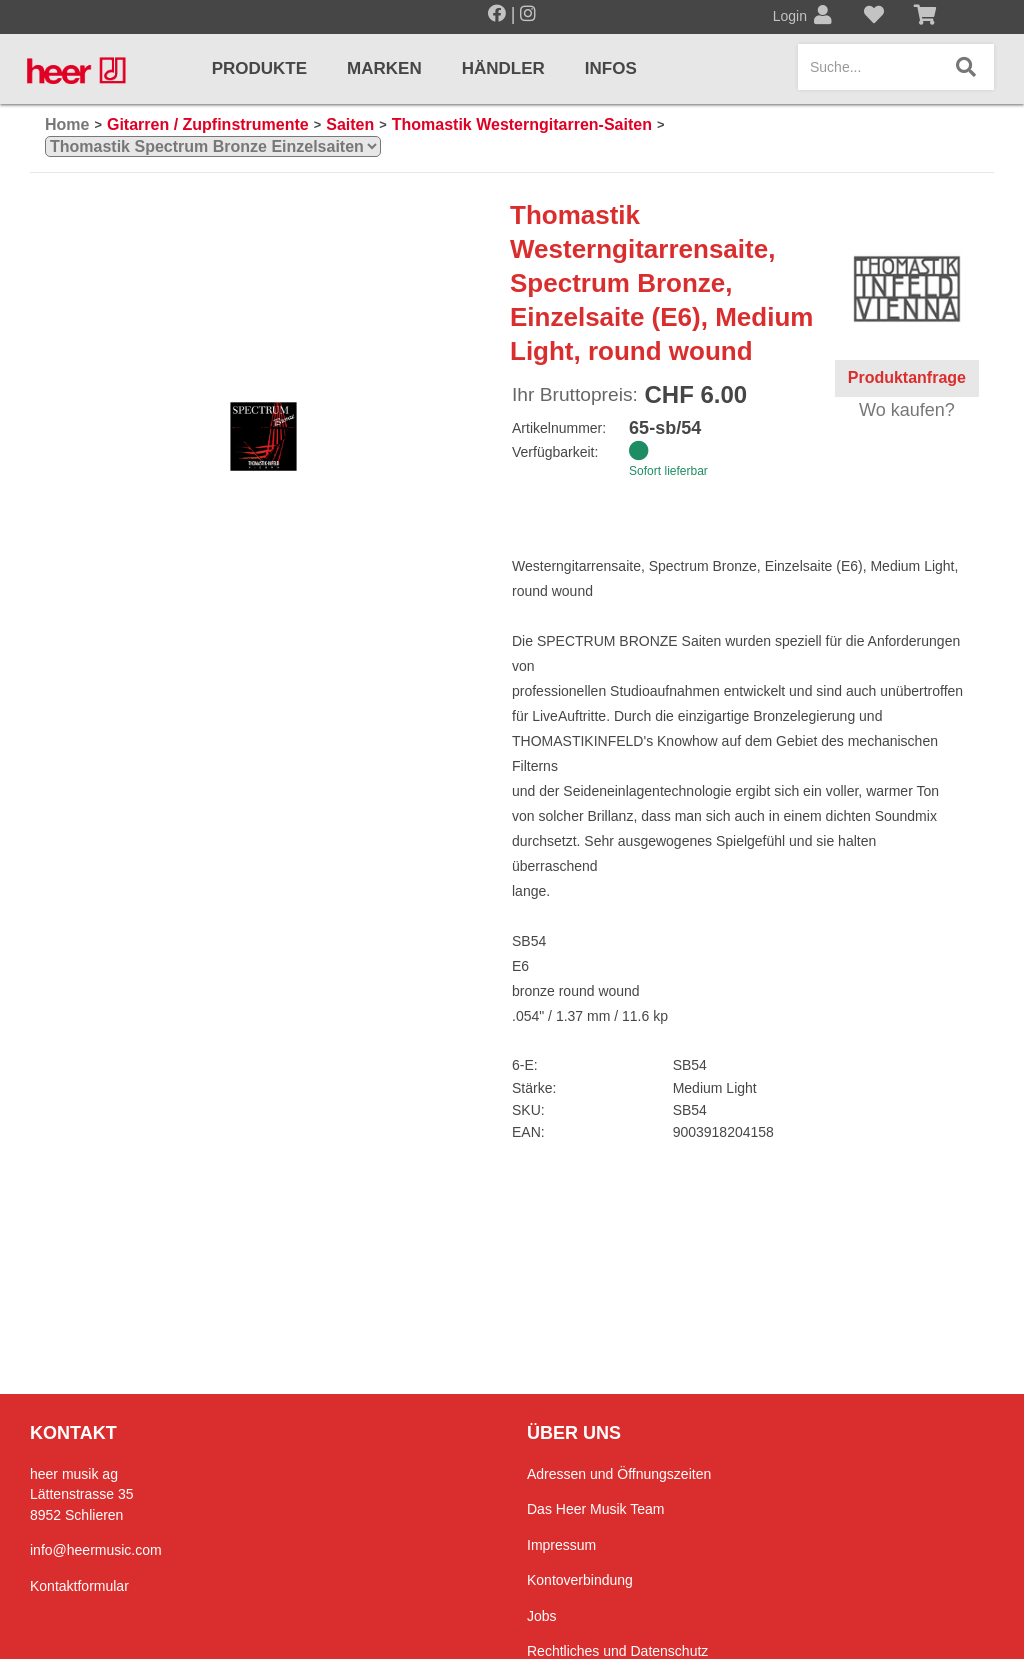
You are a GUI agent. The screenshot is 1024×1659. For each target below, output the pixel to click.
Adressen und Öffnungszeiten (619, 1474)
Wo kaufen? (907, 410)
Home (67, 124)
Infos (611, 68)
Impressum (561, 1545)
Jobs (542, 1616)
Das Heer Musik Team (595, 1509)
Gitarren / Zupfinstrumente (208, 124)
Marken (384, 68)
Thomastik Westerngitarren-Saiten (522, 124)
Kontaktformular (79, 1586)
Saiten (350, 124)
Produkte (259, 68)
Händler (503, 68)
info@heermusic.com (96, 1550)
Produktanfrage (907, 377)
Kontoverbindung (580, 1580)
